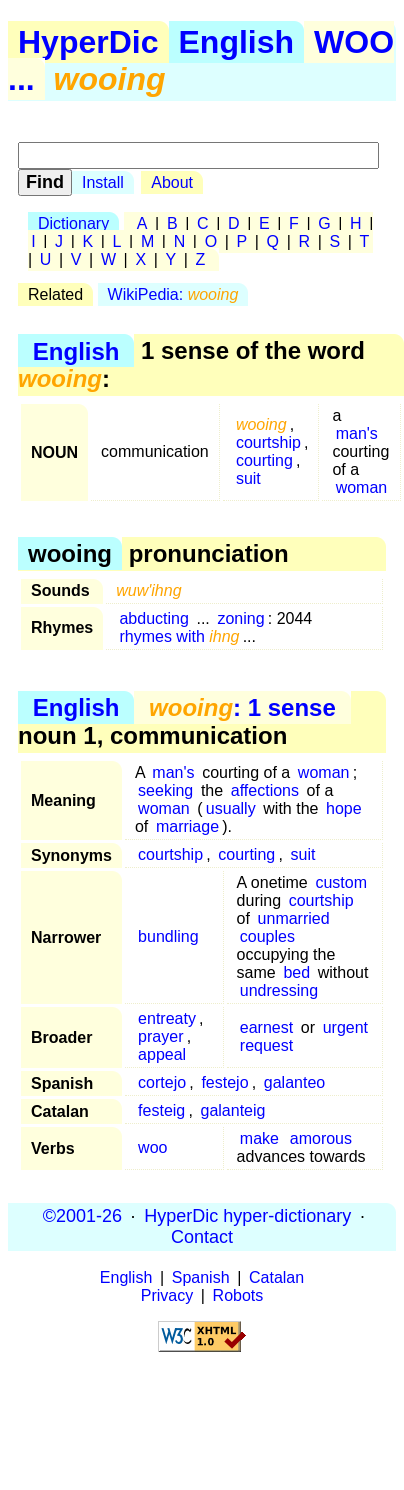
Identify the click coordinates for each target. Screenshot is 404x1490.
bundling (168, 936)
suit (248, 478)
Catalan (276, 1277)
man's (357, 433)
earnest (266, 1027)
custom (341, 882)
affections (265, 790)
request (266, 1045)
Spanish (201, 1277)
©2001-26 (82, 1216)
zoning (240, 618)
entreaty (167, 1018)
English (237, 42)
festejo (224, 1082)
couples (267, 936)
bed (296, 972)
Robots (238, 1295)
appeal (162, 1054)
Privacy (167, 1295)
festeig (161, 1110)
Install (103, 182)
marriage (187, 826)
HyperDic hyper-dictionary (247, 1216)
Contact (202, 1237)
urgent (345, 1027)
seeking (165, 790)
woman (362, 487)
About (172, 182)
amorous (321, 1138)
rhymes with (179, 636)
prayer (160, 1036)
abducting (153, 618)
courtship (268, 442)
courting (264, 460)
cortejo (162, 1082)
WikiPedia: (173, 294)
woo (152, 1147)
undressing (279, 990)
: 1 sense (242, 707)
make (259, 1138)
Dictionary (73, 223)
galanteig (233, 1110)
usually (231, 808)
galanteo (294, 1082)
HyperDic (88, 42)
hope (344, 808)
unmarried (294, 918)
